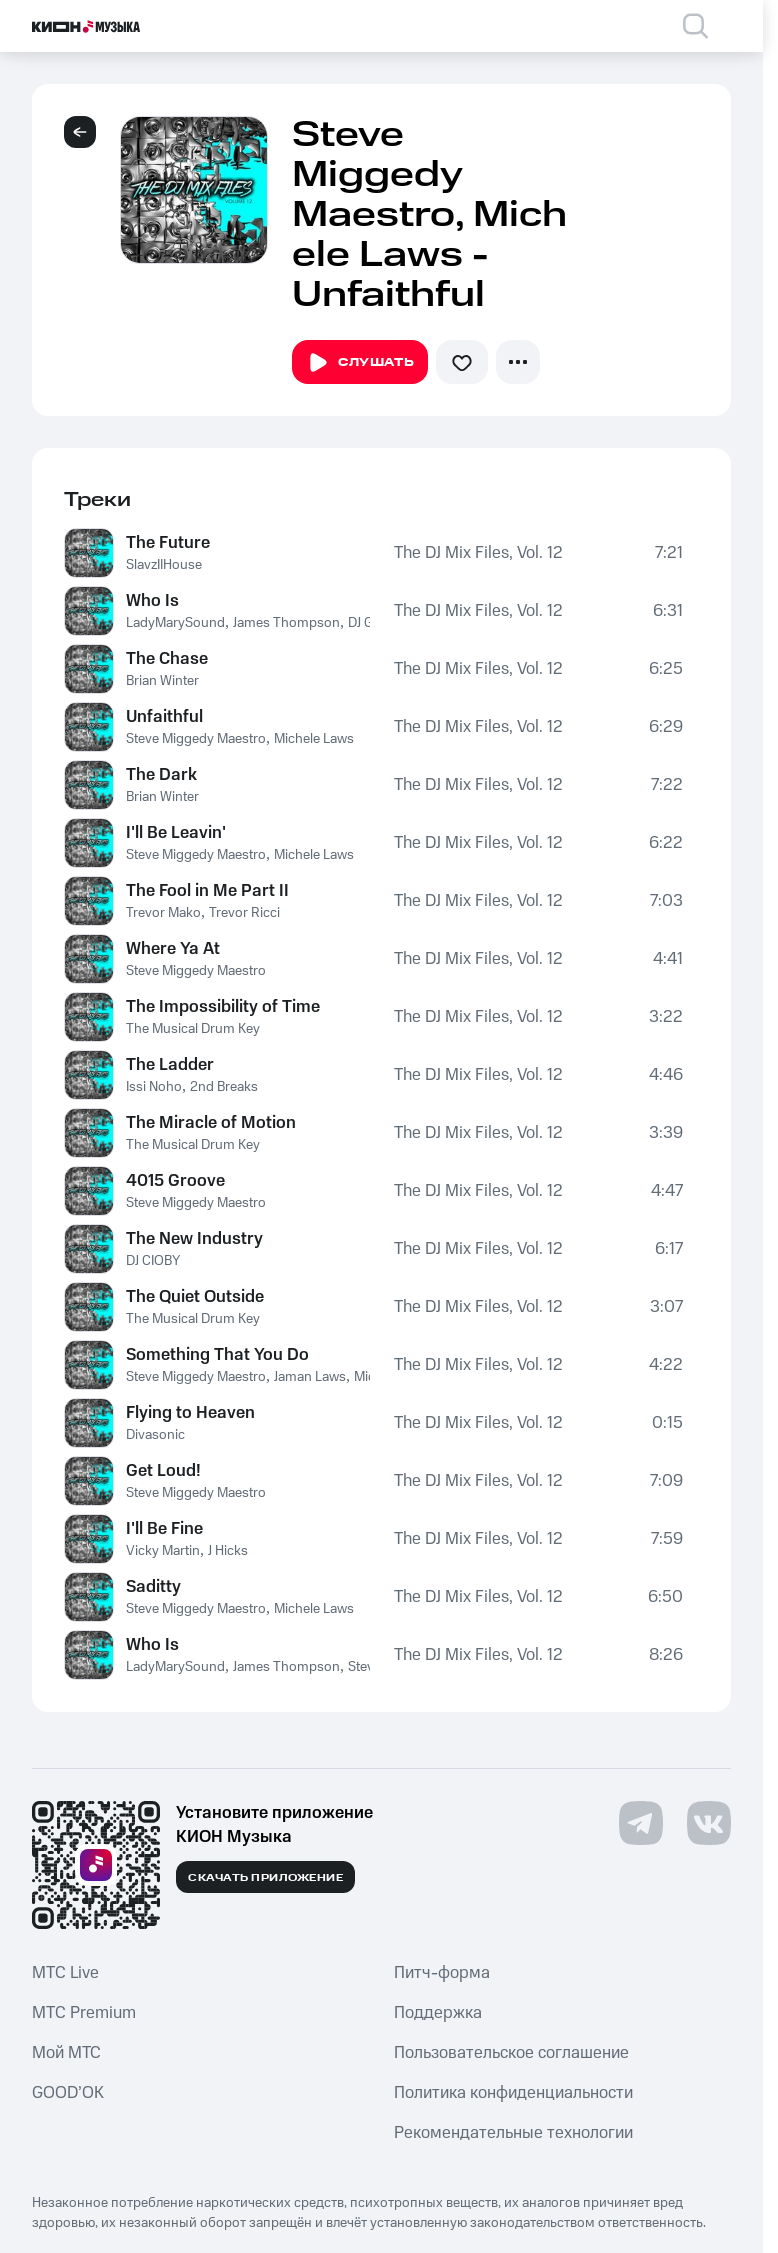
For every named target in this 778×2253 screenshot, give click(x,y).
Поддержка (438, 2013)
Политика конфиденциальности (513, 2093)
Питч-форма (442, 1973)
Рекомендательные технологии (513, 2133)
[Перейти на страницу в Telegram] (641, 1823)
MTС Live (65, 1973)
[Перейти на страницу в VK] (709, 1823)
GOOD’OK (68, 2093)
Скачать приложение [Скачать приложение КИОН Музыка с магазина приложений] (265, 1878)
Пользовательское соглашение (511, 2053)
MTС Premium (84, 2013)
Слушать (360, 363)
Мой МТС (66, 2053)
